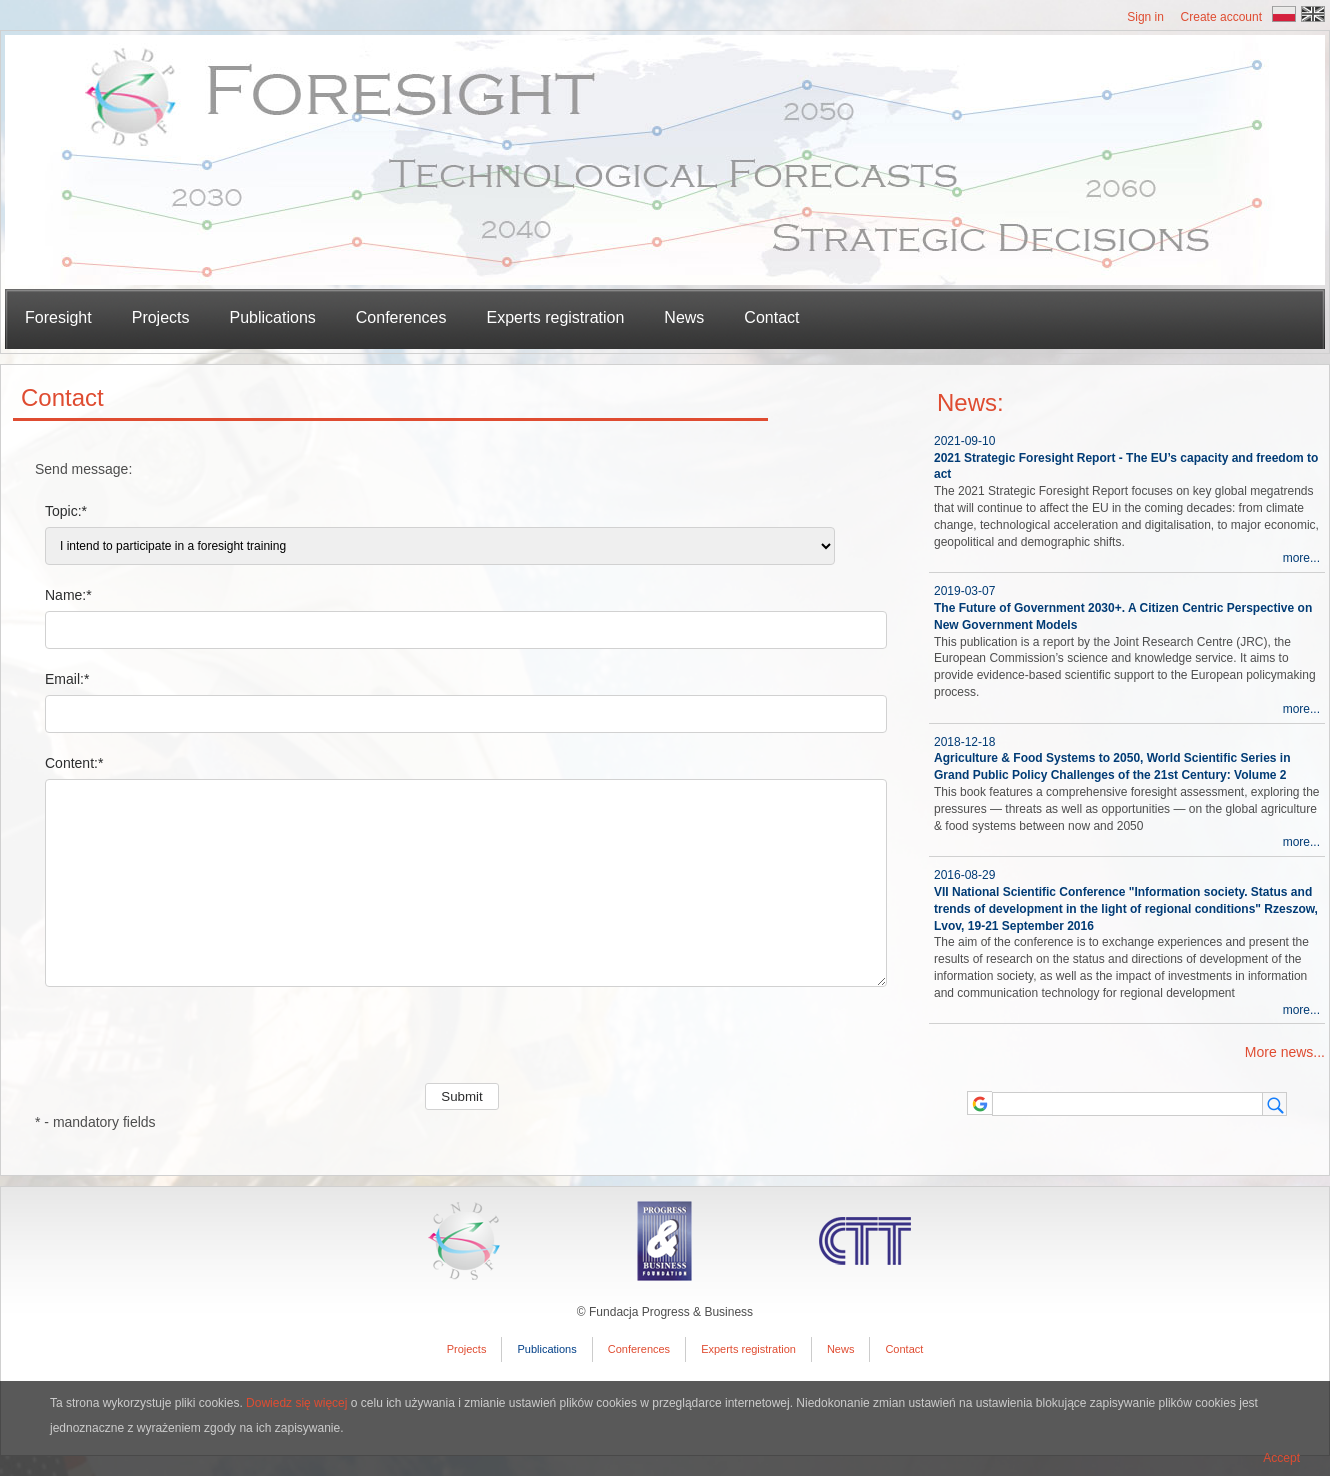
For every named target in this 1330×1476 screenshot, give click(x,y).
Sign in (1145, 17)
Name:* (68, 595)
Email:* (67, 679)
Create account (1221, 17)
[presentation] (187, 1044)
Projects (467, 1349)
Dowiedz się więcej (296, 1403)
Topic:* (66, 511)
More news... (1285, 1052)
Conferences (401, 317)
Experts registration (556, 317)
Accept (1281, 1458)
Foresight (58, 317)
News (684, 317)
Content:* (74, 763)
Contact (771, 317)
